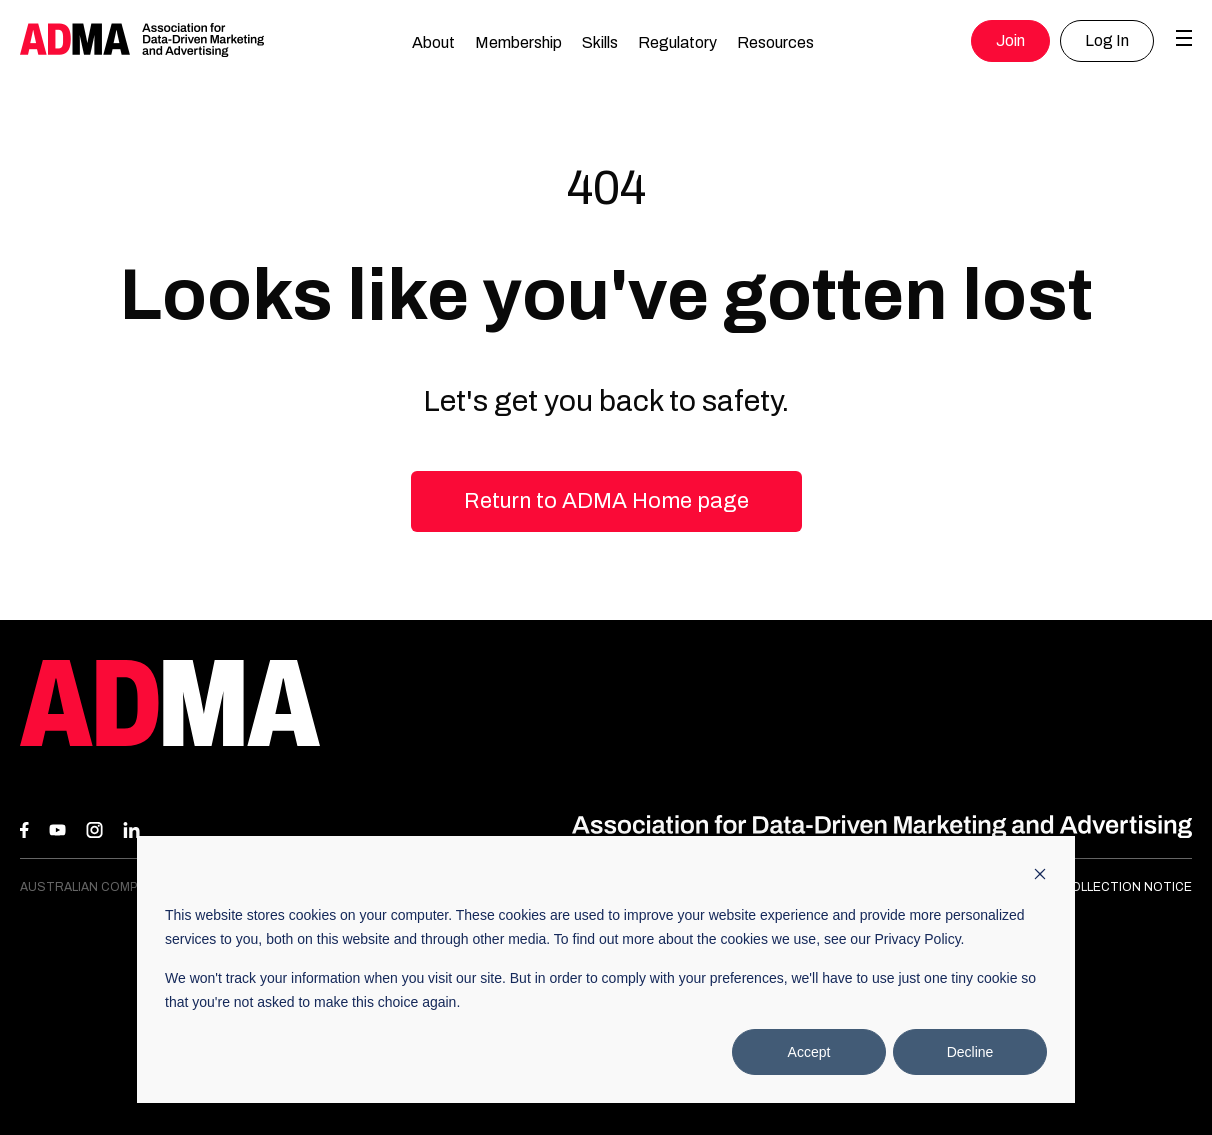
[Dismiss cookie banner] (1040, 876)
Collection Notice (1127, 887)
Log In (1107, 40)
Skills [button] (600, 42)
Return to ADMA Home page (606, 501)
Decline (970, 1052)
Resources (775, 42)
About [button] (433, 42)
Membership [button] (518, 42)
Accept (809, 1052)
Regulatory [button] (677, 42)
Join (1010, 40)
